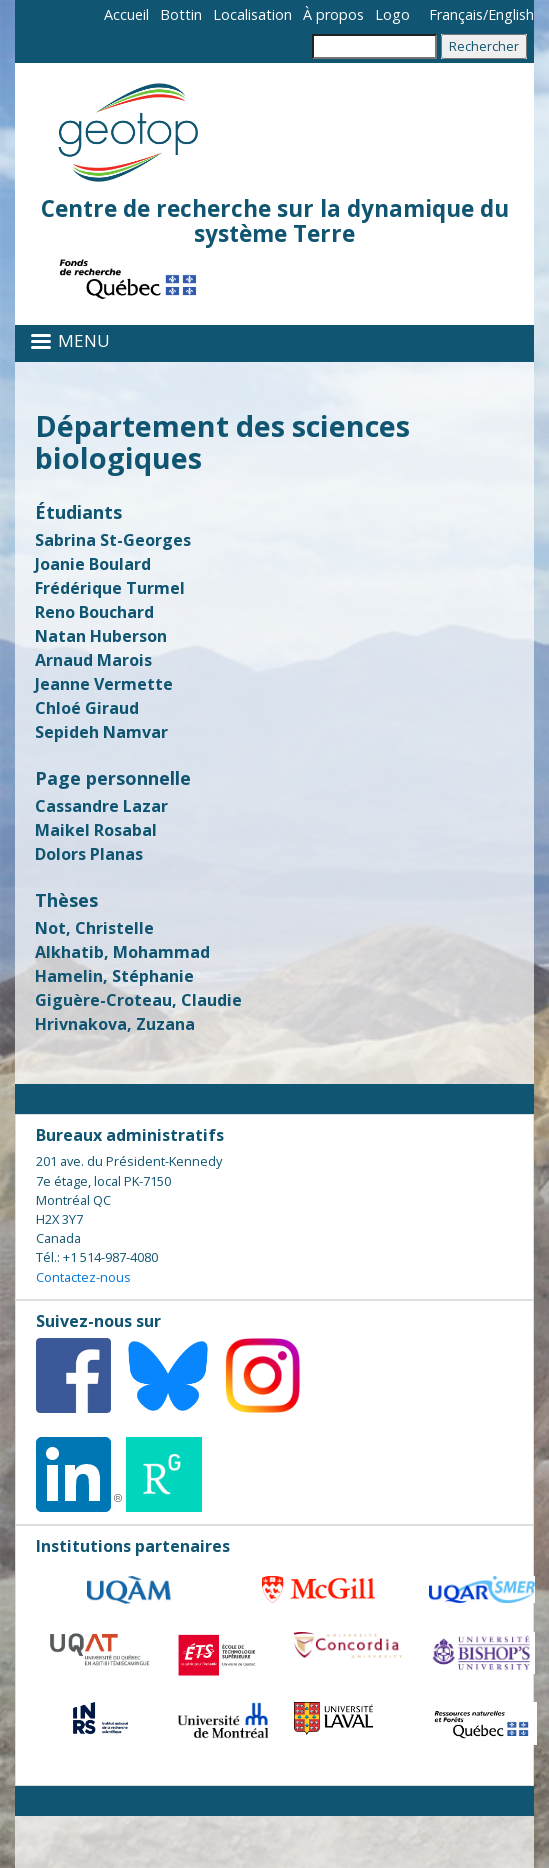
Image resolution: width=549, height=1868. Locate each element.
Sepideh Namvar (101, 732)
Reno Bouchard (94, 612)
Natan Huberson (101, 636)
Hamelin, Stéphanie (114, 976)
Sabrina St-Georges (113, 540)
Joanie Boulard (93, 564)
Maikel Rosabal (96, 830)
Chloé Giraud (87, 708)
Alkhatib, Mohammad (122, 952)
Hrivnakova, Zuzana (115, 1024)
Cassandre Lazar (101, 806)
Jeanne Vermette (104, 684)
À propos (333, 14)
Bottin (181, 14)
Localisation (252, 14)
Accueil (126, 14)
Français (456, 14)
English (511, 14)
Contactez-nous (83, 1277)
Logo (392, 14)
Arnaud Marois (93, 660)
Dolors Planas (89, 854)
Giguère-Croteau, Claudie (138, 1000)
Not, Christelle (94, 928)
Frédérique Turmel (110, 588)
